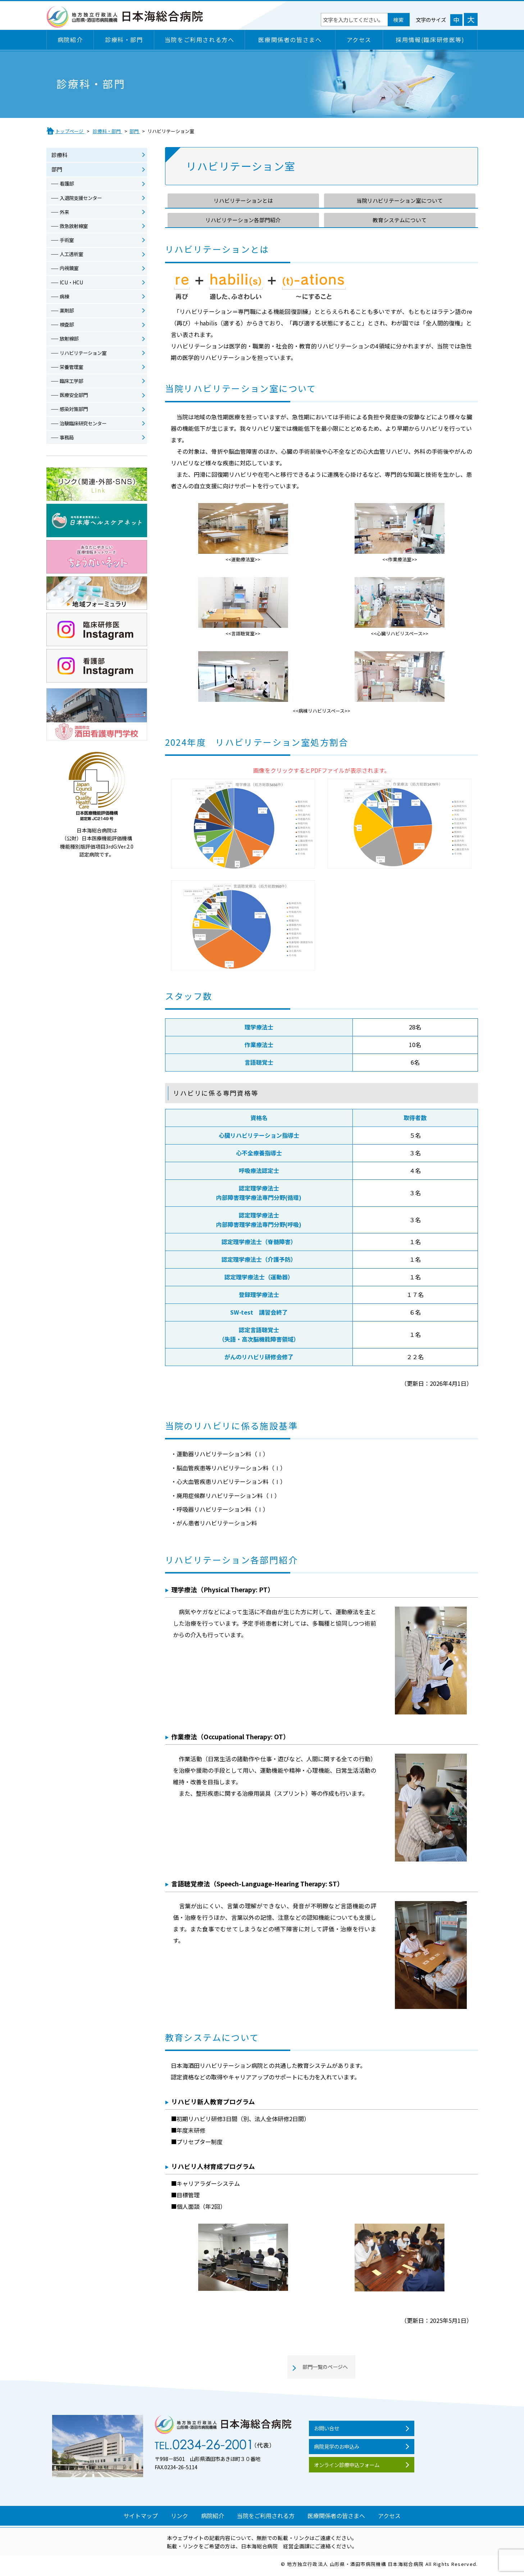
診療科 (60, 155)
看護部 (67, 184)
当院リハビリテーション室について (399, 201)
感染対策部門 (75, 414)
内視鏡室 (70, 270)
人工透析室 (72, 256)
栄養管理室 (72, 371)
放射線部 (70, 342)
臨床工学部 (72, 385)
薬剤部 (67, 314)
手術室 (67, 242)
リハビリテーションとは (243, 201)
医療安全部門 (75, 400)
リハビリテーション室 (85, 357)
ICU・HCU (72, 285)
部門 (57, 170)
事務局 (67, 443)
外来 (65, 213)
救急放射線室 (75, 227)
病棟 (65, 299)
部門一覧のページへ (325, 2367)
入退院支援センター (82, 198)
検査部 (67, 328)
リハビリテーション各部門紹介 (243, 220)
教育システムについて (400, 220)
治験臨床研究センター (85, 429)
